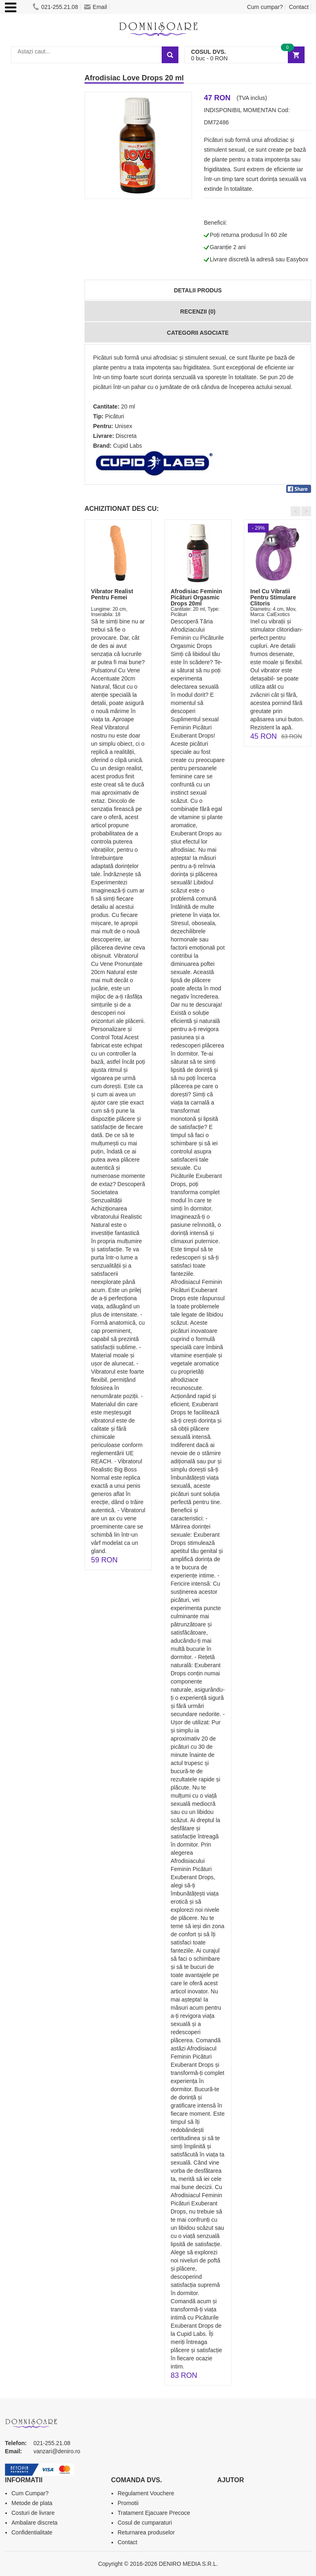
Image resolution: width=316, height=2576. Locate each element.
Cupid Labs (127, 445)
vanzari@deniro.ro (56, 2451)
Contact (299, 7)
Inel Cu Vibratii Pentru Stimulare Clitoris (273, 597)
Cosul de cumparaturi (145, 2522)
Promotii (128, 2503)
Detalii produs (198, 290)
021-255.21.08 (55, 7)
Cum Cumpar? (30, 2493)
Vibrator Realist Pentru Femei (112, 594)
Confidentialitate (31, 2532)
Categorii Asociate (198, 332)
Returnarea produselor (146, 2532)
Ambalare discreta (34, 2522)
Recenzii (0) (197, 311)
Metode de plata (31, 2503)
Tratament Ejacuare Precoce (154, 2513)
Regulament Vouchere (146, 2493)
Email (95, 7)
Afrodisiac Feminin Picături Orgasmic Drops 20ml (196, 597)
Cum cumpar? (265, 7)
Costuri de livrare (33, 2513)
